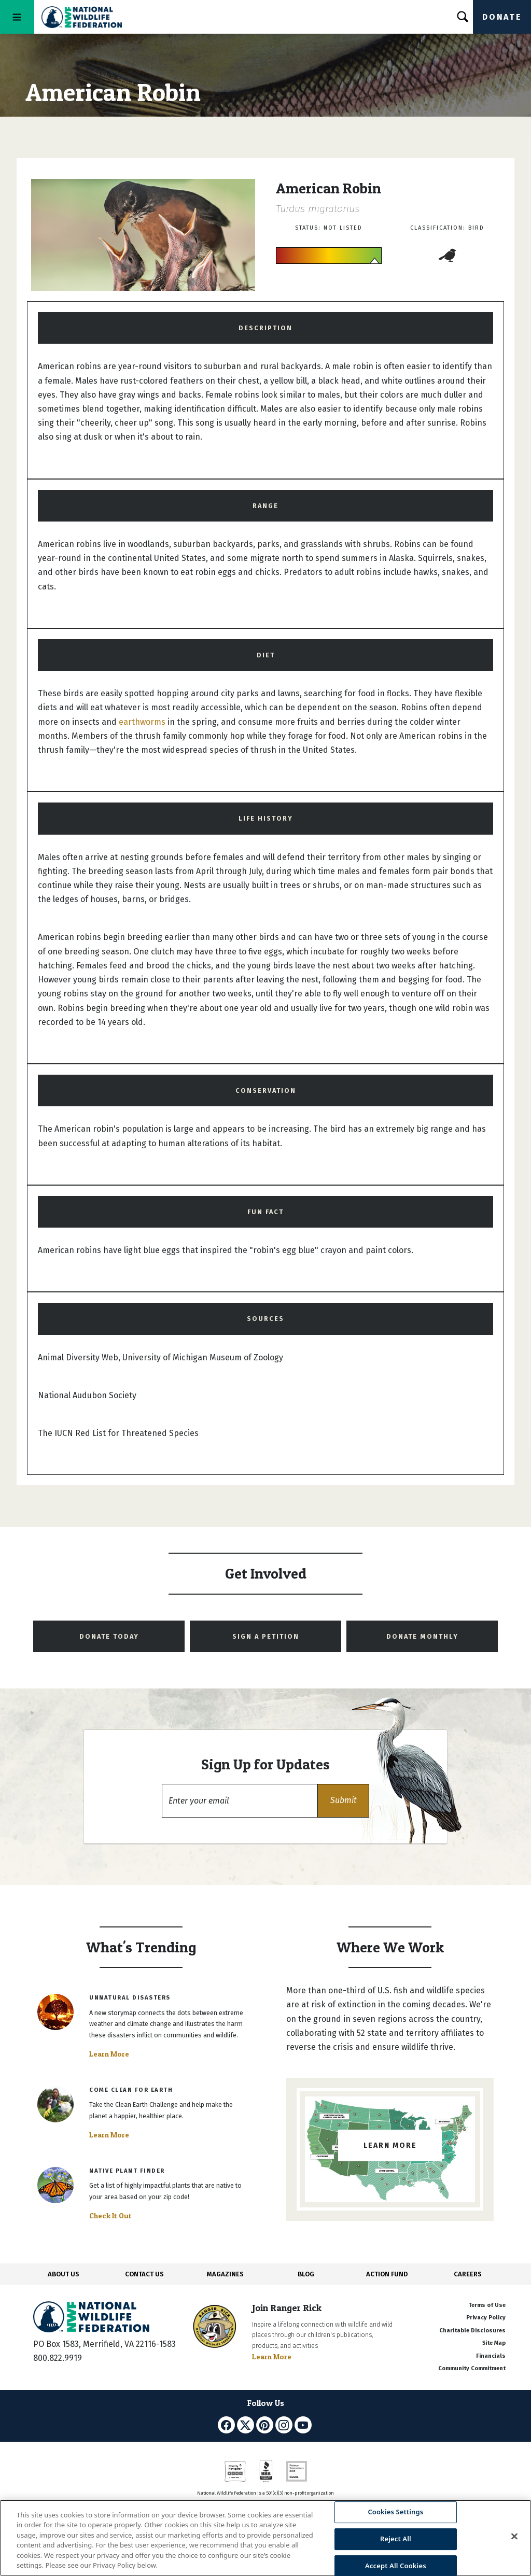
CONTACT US (144, 2274)
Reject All (395, 2538)
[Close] (514, 2536)
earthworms (142, 722)
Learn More (109, 2054)
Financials (491, 2356)
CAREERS (468, 2274)
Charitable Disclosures (472, 2330)
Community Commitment (472, 2368)
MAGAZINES (225, 2274)
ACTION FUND (387, 2274)
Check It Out (110, 2215)
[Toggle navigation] (17, 17)
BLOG (306, 2274)
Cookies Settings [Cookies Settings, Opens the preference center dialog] (395, 2512)
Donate (502, 17)
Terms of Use (487, 2305)
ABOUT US (63, 2274)
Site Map (494, 2343)
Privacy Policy (486, 2317)
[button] (343, 1801)
